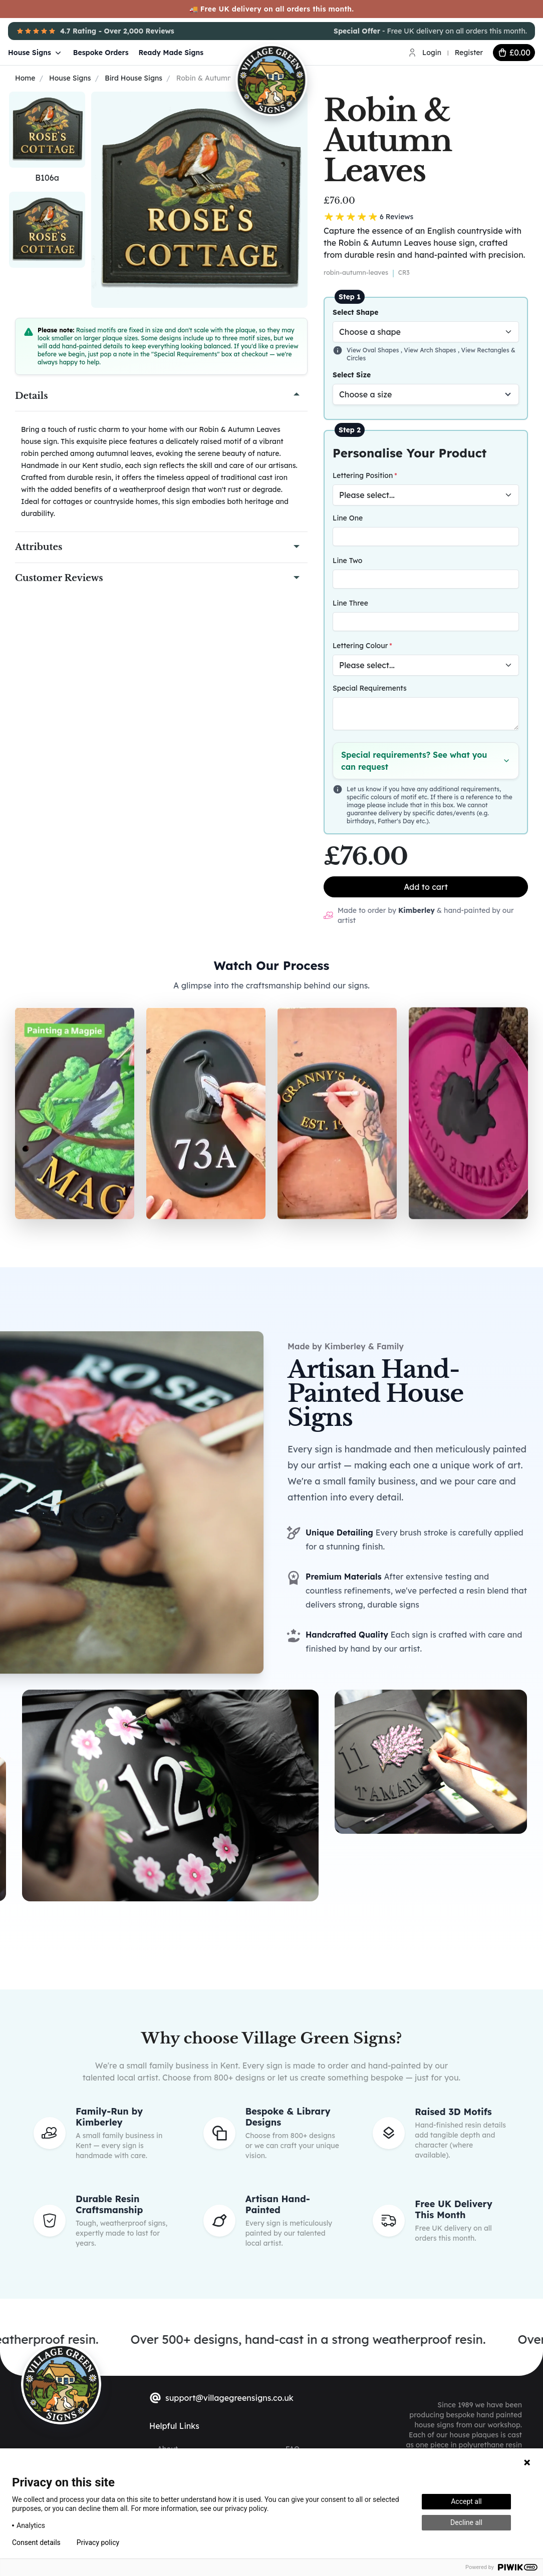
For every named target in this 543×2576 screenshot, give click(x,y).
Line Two (347, 560)
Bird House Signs (133, 78)
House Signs (35, 53)
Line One (348, 518)
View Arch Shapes (431, 350)
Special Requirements (370, 688)
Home (25, 78)
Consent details (36, 2542)
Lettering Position (363, 475)
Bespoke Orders (101, 52)
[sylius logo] (61, 2384)
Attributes (38, 547)
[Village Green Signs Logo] (303, 52)
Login (431, 52)
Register (469, 52)
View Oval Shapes (374, 350)
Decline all (466, 2522)
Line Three (350, 603)
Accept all (466, 2501)
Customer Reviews (59, 578)
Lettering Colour (360, 645)
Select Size (352, 374)
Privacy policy (98, 2542)
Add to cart (426, 887)
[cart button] (514, 52)
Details (31, 395)
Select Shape (356, 312)
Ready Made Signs (171, 52)
